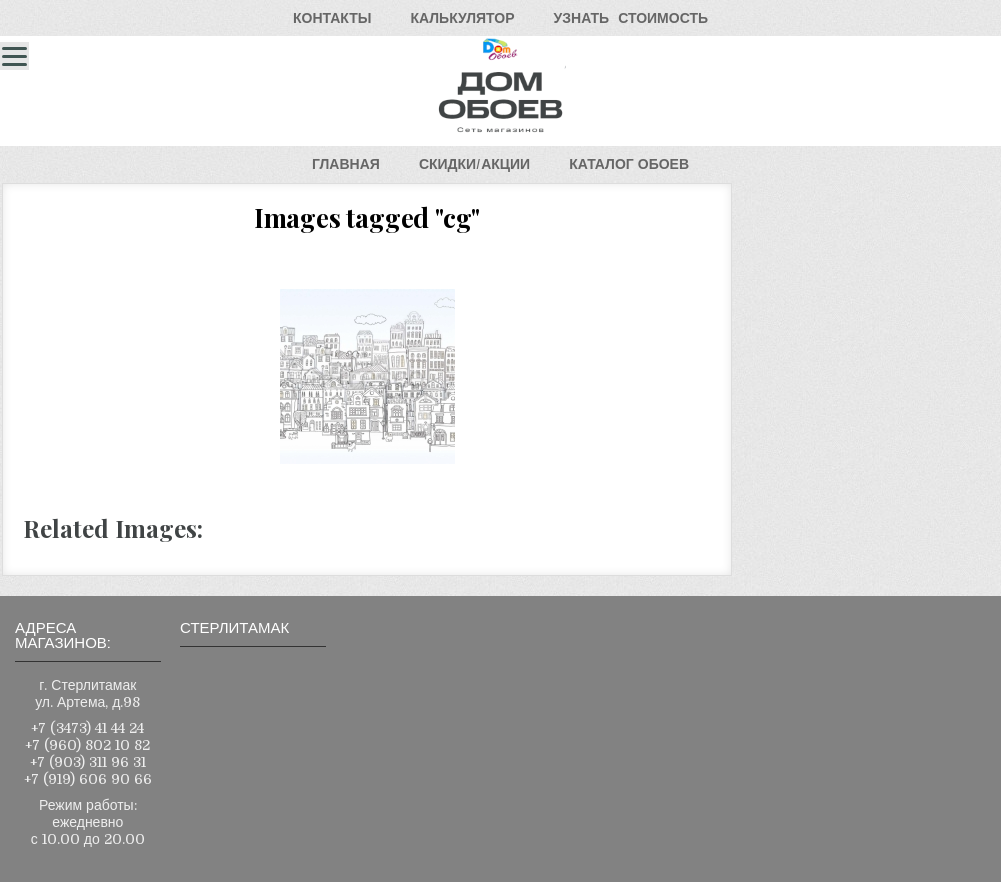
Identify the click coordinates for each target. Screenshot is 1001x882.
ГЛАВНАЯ (346, 164)
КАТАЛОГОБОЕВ (629, 164)
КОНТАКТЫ (332, 18)
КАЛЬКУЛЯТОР (462, 18)
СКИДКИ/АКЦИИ (474, 164)
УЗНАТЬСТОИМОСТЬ (631, 18)
